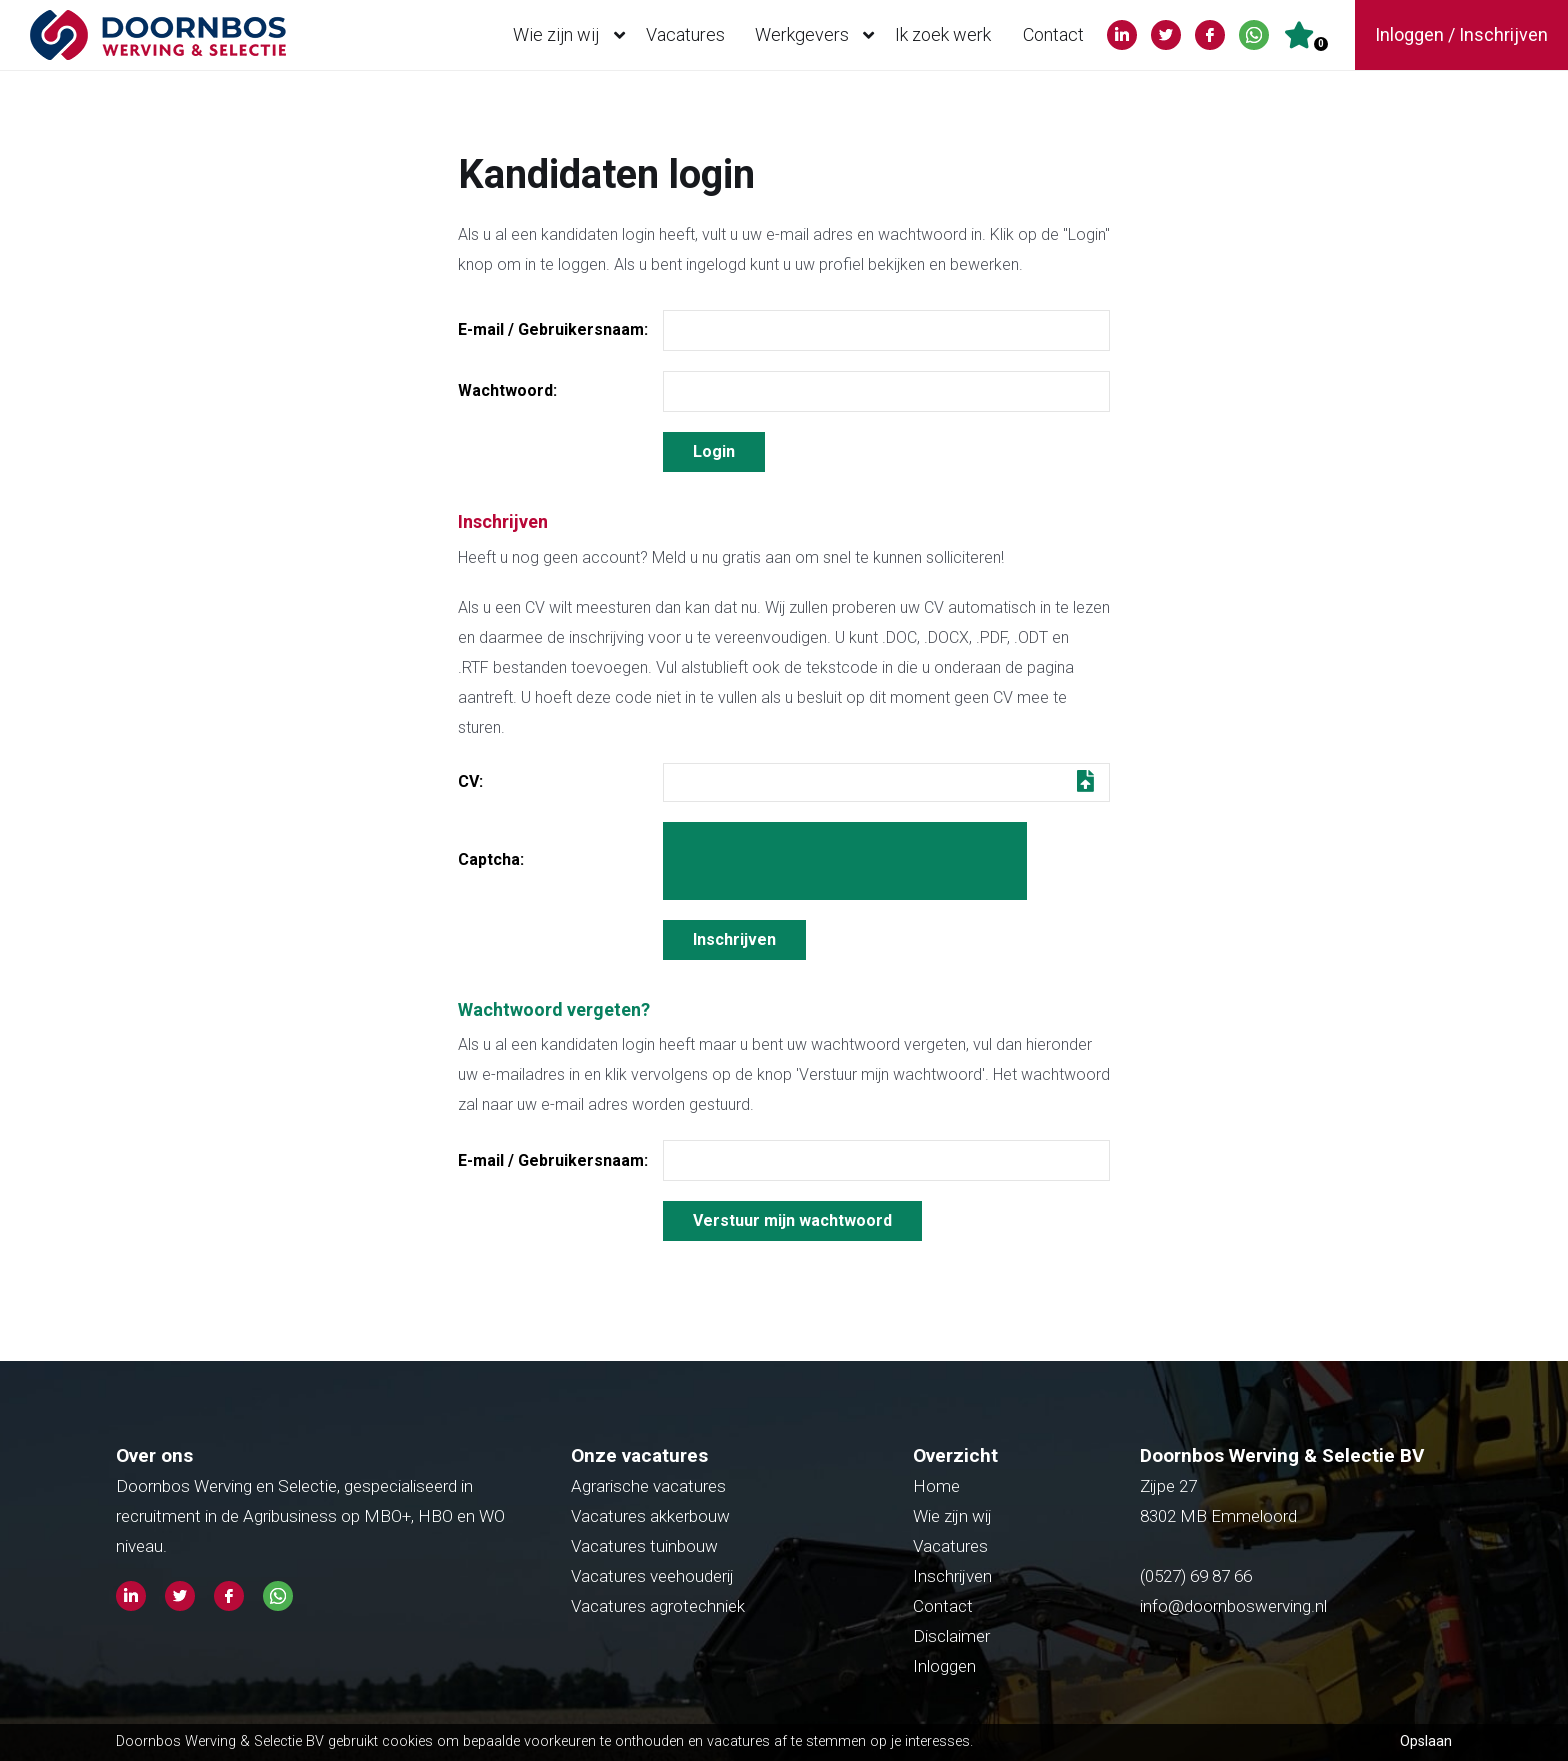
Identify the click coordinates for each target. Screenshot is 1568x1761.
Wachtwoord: (507, 391)
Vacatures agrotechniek (658, 1606)
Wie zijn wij (573, 35)
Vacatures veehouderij (652, 1576)
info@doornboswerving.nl (1233, 1606)
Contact (1053, 34)
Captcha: (491, 860)
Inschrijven (952, 1576)
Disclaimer (951, 1636)
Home (936, 1486)
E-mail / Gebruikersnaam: (553, 330)
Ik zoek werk (943, 34)
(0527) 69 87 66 (1198, 1576)
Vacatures (685, 34)
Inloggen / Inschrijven (1461, 34)
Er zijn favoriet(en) (1321, 44)
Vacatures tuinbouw (644, 1546)
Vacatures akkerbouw (650, 1516)
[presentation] (845, 861)
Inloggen (944, 1666)
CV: (470, 782)
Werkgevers (819, 35)
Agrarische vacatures (648, 1486)
